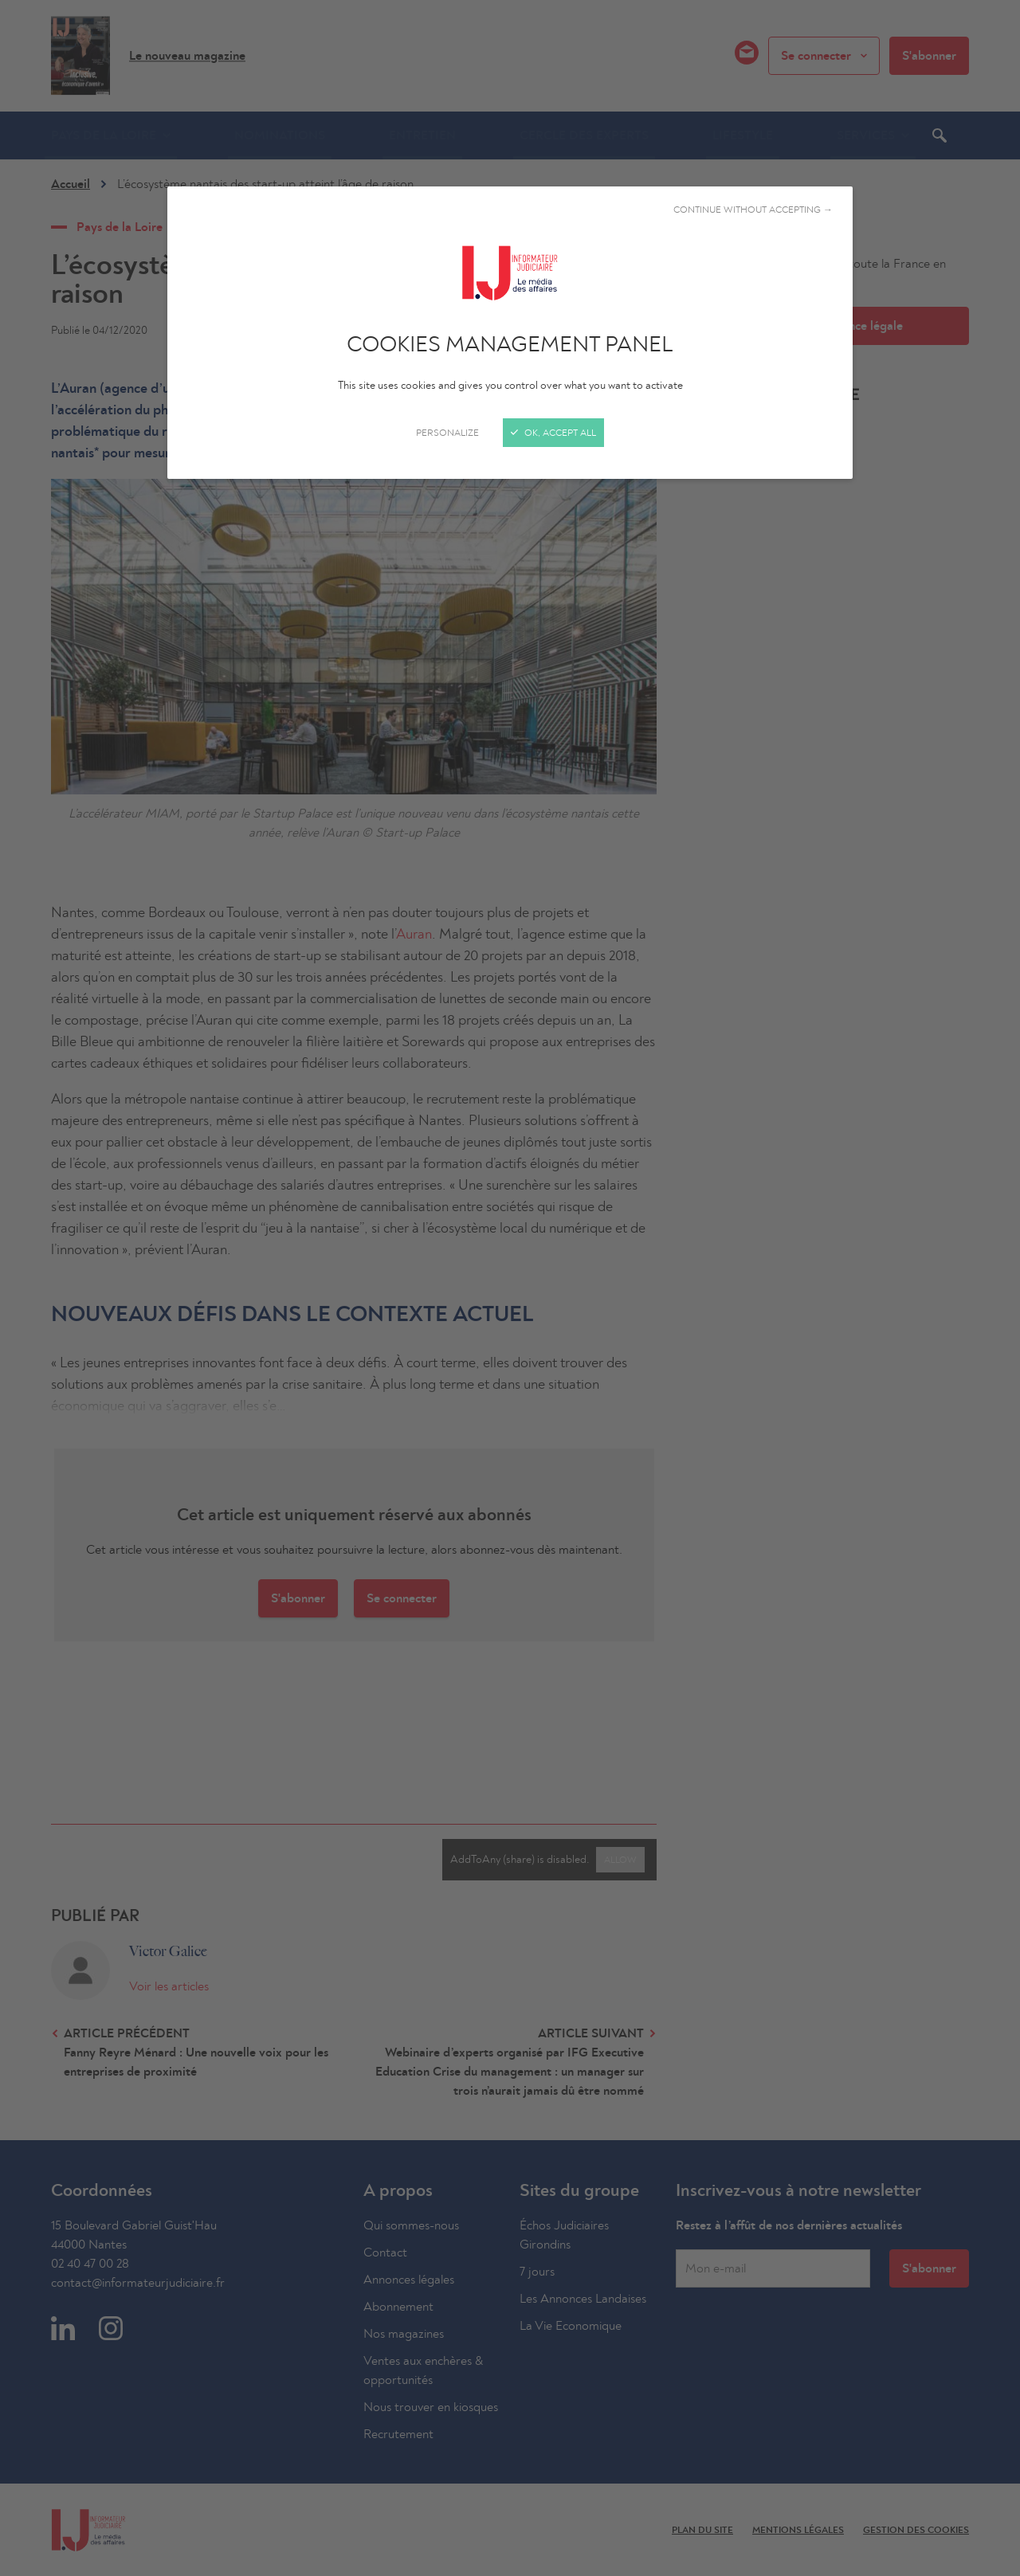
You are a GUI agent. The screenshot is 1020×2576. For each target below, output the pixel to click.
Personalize (447, 432)
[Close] (510, 1288)
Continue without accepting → (753, 209)
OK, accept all (553, 432)
